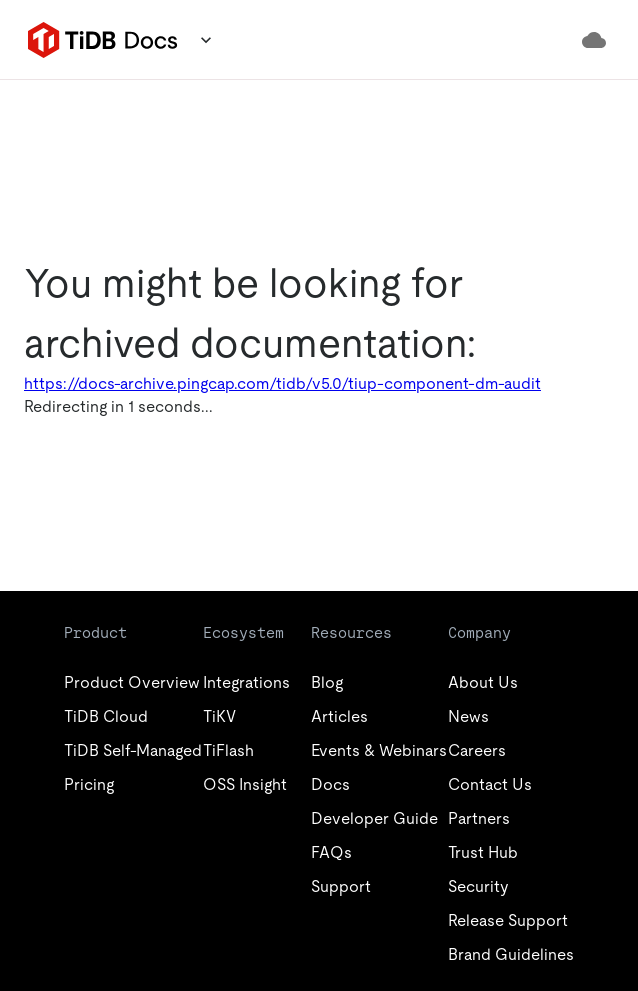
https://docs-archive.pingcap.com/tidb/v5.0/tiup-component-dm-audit (282, 383)
